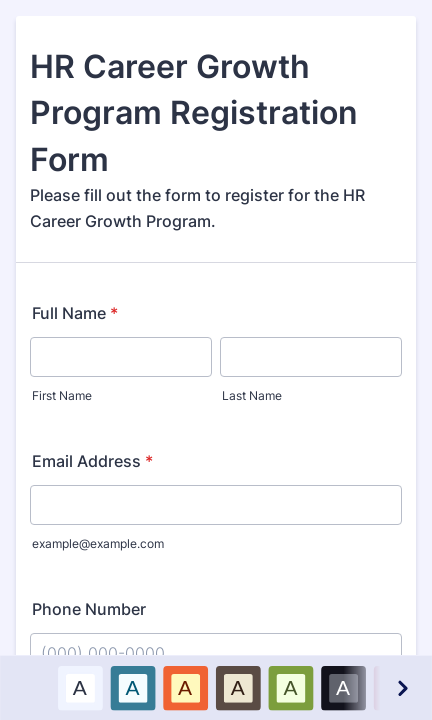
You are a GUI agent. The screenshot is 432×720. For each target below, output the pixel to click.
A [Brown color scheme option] (238, 687)
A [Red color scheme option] (185, 687)
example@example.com (98, 543)
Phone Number (89, 609)
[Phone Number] (216, 653)
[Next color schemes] (401, 687)
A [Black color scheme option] (343, 687)
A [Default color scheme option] (80, 687)
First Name (62, 395)
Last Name (252, 395)
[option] (79, 687)
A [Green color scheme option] (290, 687)
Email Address (92, 461)
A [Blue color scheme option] (132, 687)
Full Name (75, 313)
